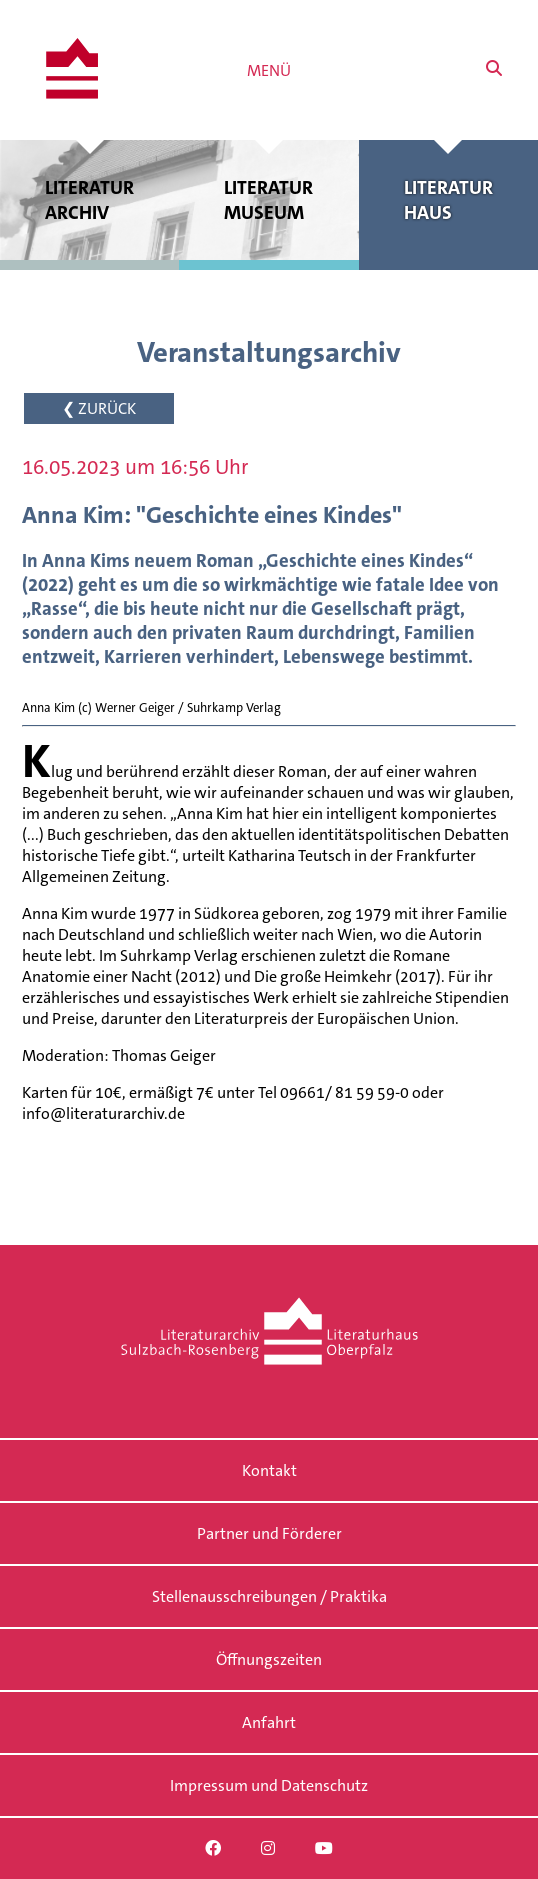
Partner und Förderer (269, 1533)
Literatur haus (448, 200)
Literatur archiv (89, 200)
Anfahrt (269, 1722)
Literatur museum (268, 200)
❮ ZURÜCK (99, 408)
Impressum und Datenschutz (269, 1785)
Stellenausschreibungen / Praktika (269, 1596)
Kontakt (269, 1470)
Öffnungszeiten (269, 1659)
